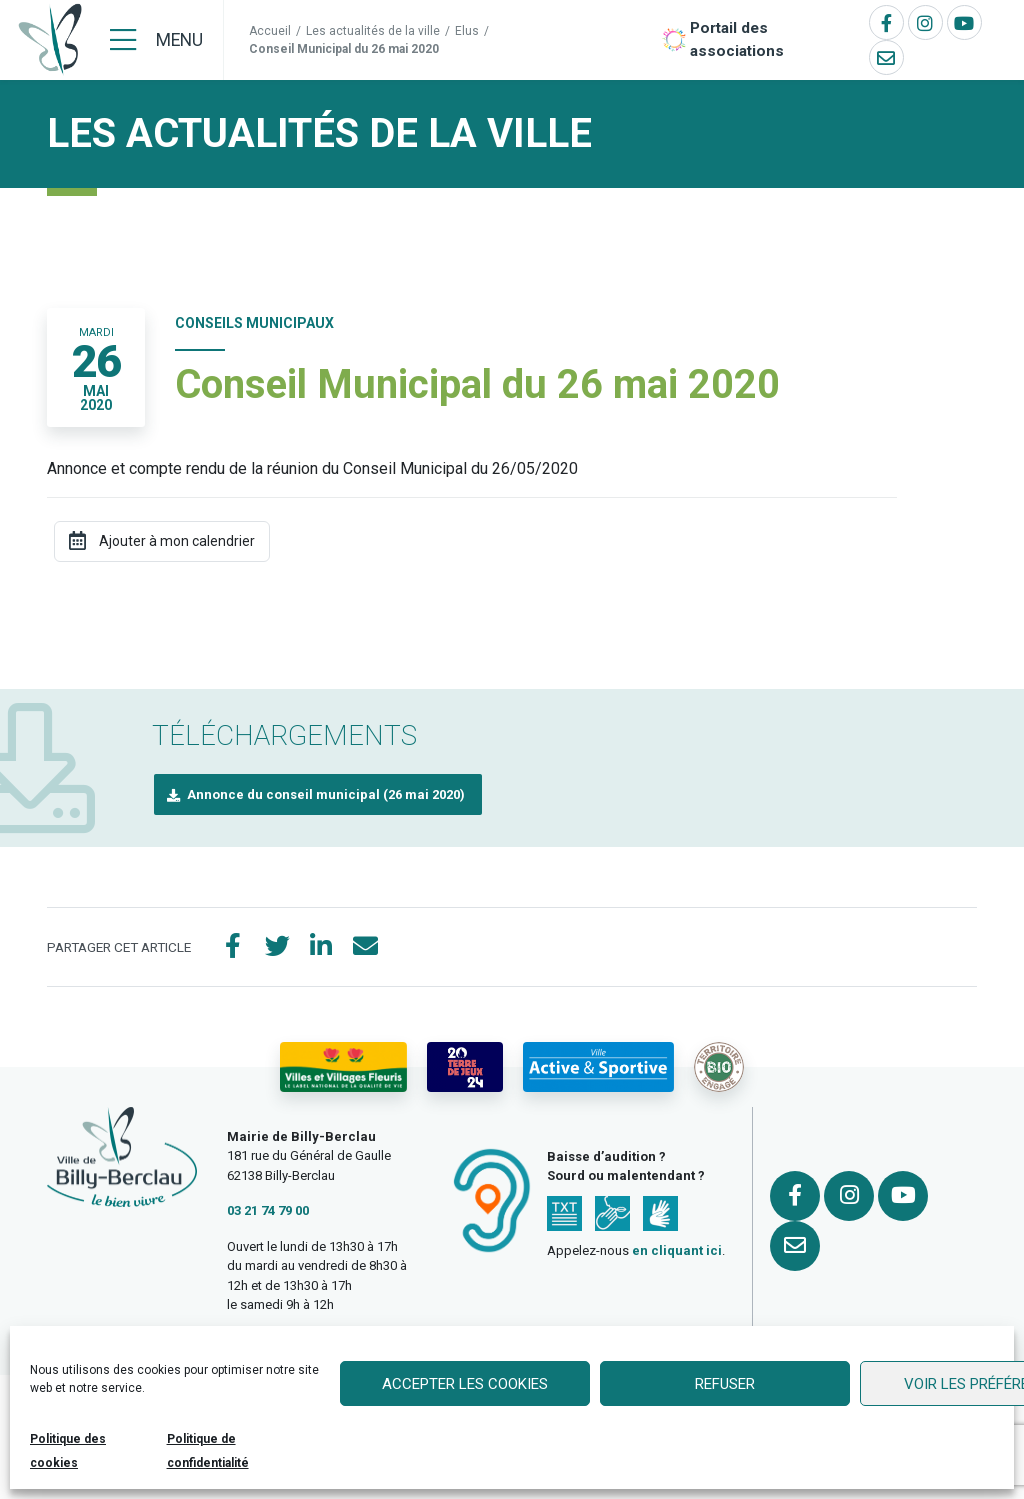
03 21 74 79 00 (268, 1210)
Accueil (270, 31)
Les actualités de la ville (373, 31)
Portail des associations (737, 39)
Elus (467, 31)
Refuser (725, 1384)
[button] (318, 794)
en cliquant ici (677, 1250)
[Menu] (156, 40)
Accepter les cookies (465, 1384)
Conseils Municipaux (254, 323)
